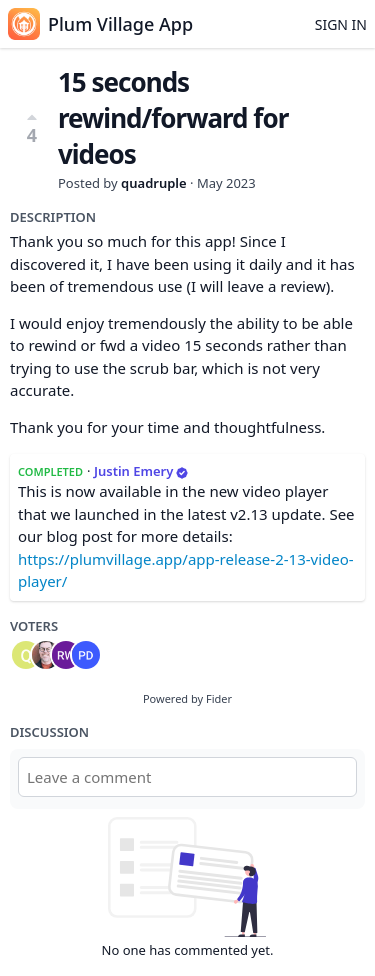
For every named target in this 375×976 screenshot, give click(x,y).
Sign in (341, 24)
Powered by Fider (187, 698)
